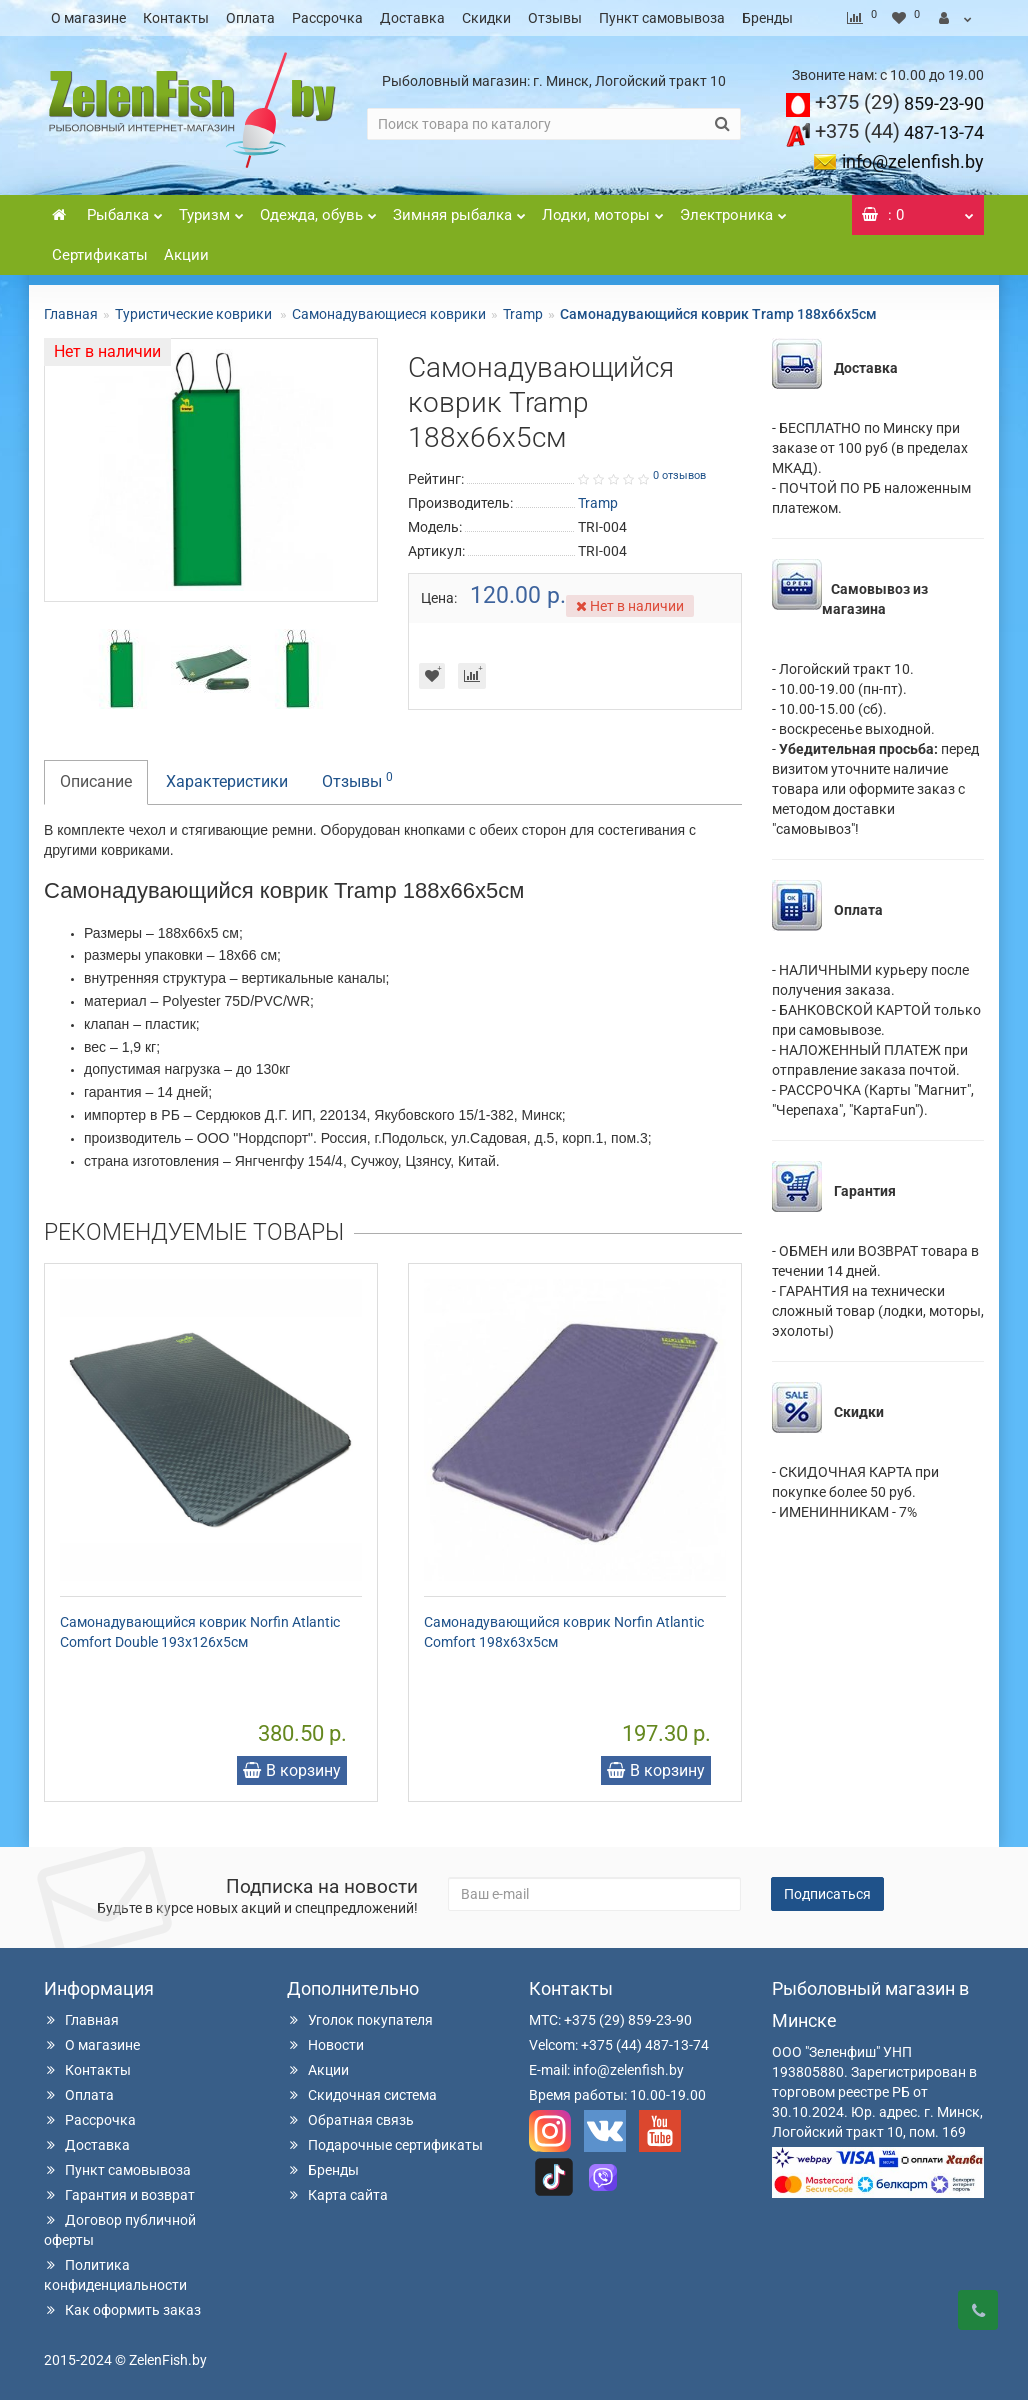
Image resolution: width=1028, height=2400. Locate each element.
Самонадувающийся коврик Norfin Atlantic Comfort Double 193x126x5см (200, 1632)
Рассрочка (327, 18)
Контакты (176, 18)
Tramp (523, 314)
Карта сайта (337, 2195)
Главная (71, 314)
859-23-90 (899, 103)
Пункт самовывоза (662, 18)
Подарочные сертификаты (385, 2145)
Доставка (412, 18)
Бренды (767, 18)
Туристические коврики (195, 314)
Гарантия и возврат (119, 2195)
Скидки (486, 18)
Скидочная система (362, 2095)
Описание (96, 781)
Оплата (250, 18)
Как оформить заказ (122, 2310)
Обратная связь (350, 2120)
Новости (325, 2045)
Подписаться (827, 1894)
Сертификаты (100, 255)
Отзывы (555, 18)
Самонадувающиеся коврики (389, 314)
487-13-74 (899, 132)
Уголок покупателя (360, 2020)
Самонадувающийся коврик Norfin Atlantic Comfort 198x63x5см (564, 1632)
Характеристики (227, 781)
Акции (186, 255)
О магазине (88, 18)
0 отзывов (679, 475)
